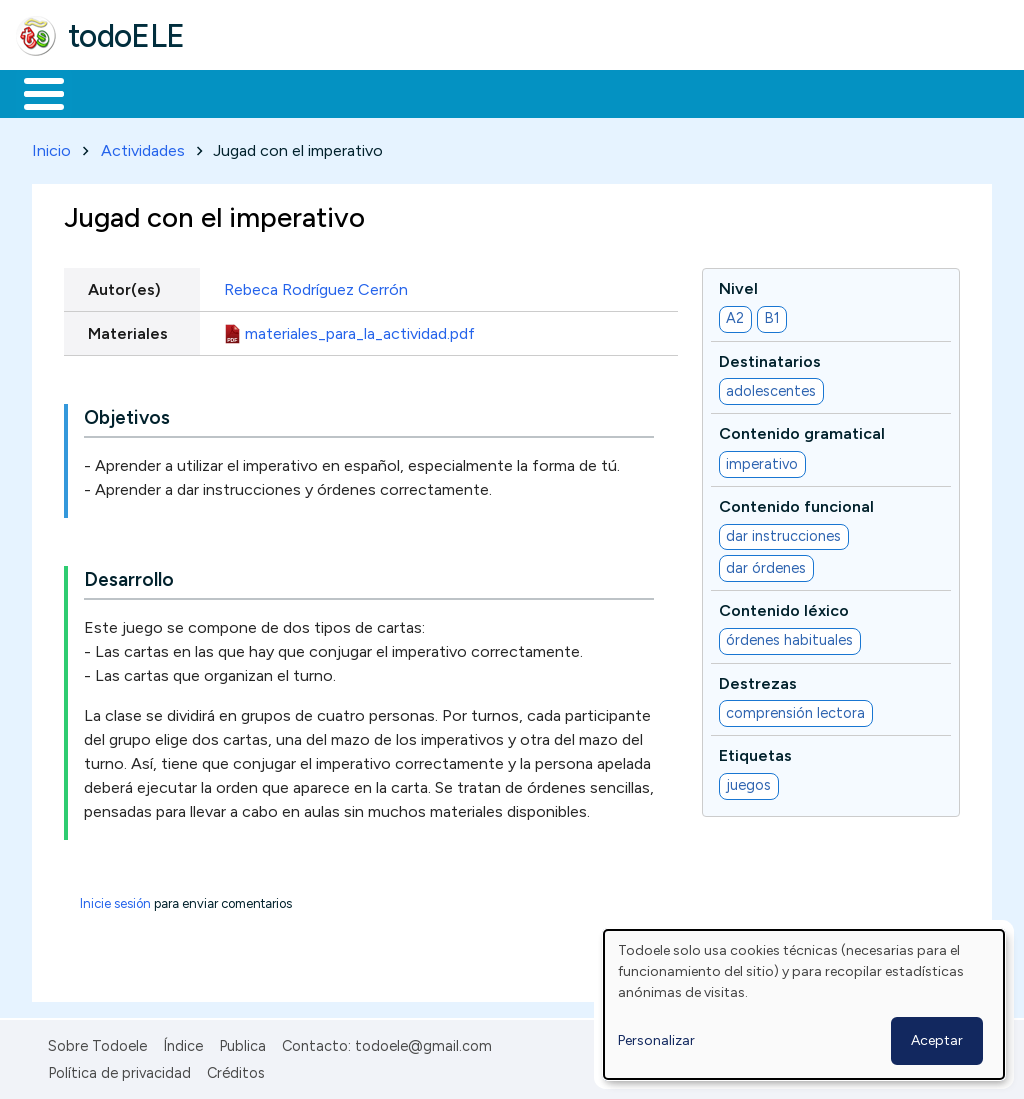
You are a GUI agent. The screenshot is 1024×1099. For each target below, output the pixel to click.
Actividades (143, 146)
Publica (242, 1043)
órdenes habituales (789, 637)
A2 (735, 315)
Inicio (33, 92)
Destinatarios (770, 357)
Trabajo (360, 92)
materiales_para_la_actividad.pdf (360, 329)
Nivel (738, 284)
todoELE (126, 36)
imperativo (762, 460)
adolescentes (771, 387)
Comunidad (731, 92)
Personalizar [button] (656, 1040)
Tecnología (598, 92)
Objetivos (127, 414)
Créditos (236, 1069)
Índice (183, 1043)
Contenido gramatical (802, 430)
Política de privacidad (119, 1069)
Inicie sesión (115, 900)
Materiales (112, 92)
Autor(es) (124, 285)
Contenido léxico (784, 606)
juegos (748, 782)
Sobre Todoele (97, 1043)
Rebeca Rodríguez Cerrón (316, 285)
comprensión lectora (795, 709)
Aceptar (937, 1040)
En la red (472, 92)
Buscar (821, 92)
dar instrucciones (783, 533)
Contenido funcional (796, 502)
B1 (772, 315)
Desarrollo (129, 576)
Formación (241, 92)
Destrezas (758, 679)
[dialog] (804, 1004)
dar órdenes (766, 564)
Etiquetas (755, 751)
